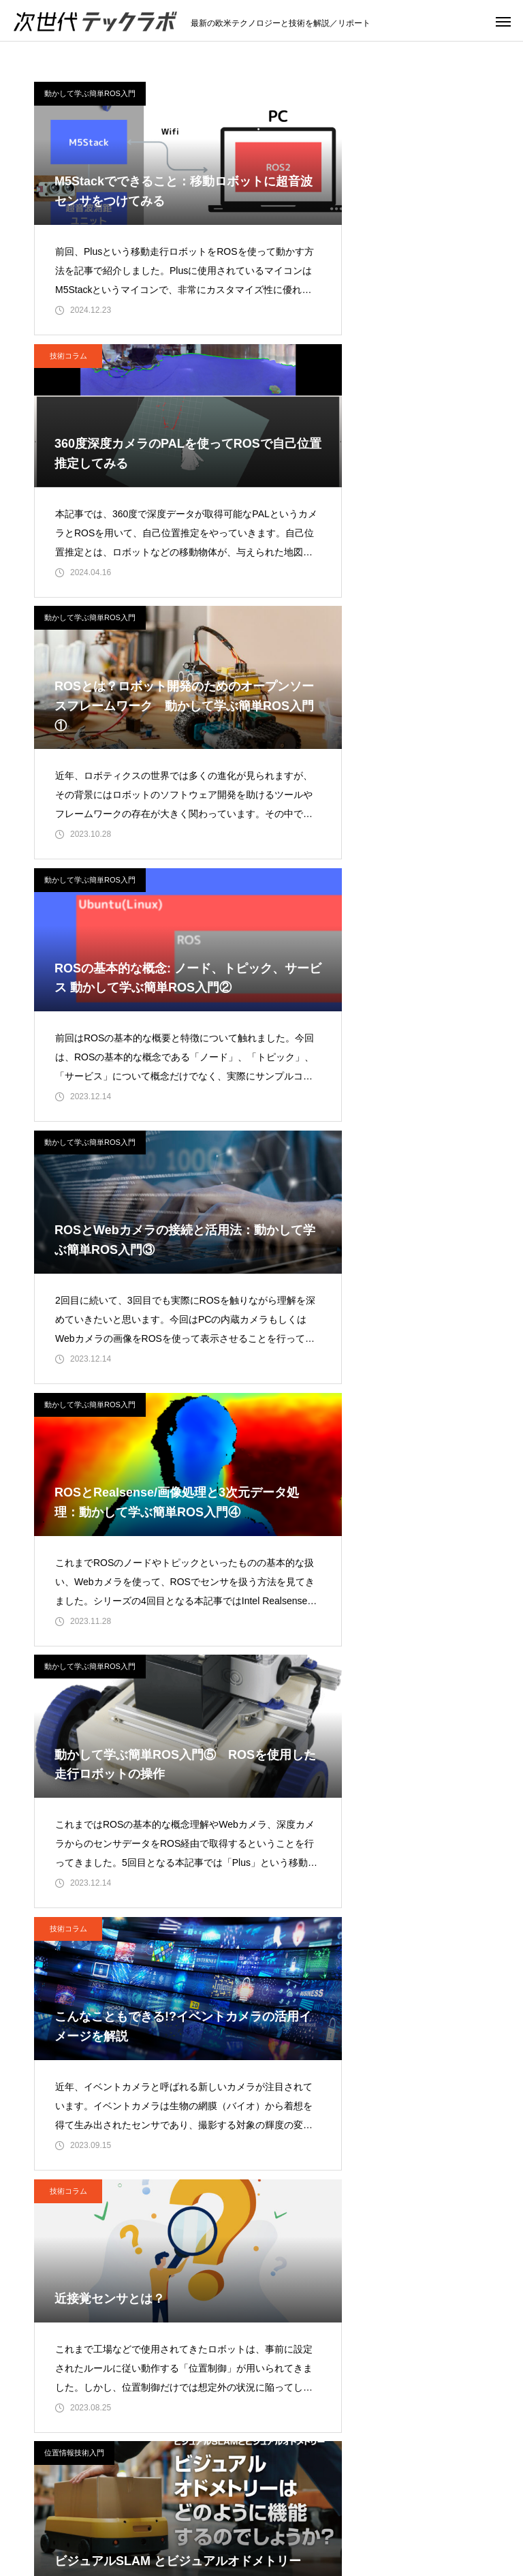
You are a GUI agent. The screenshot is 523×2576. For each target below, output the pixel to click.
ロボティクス (420, 2497)
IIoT (355, 2497)
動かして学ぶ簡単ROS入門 (90, 93)
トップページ (102, 2497)
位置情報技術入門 (312, 1184)
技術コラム (306, 93)
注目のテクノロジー (201, 2497)
